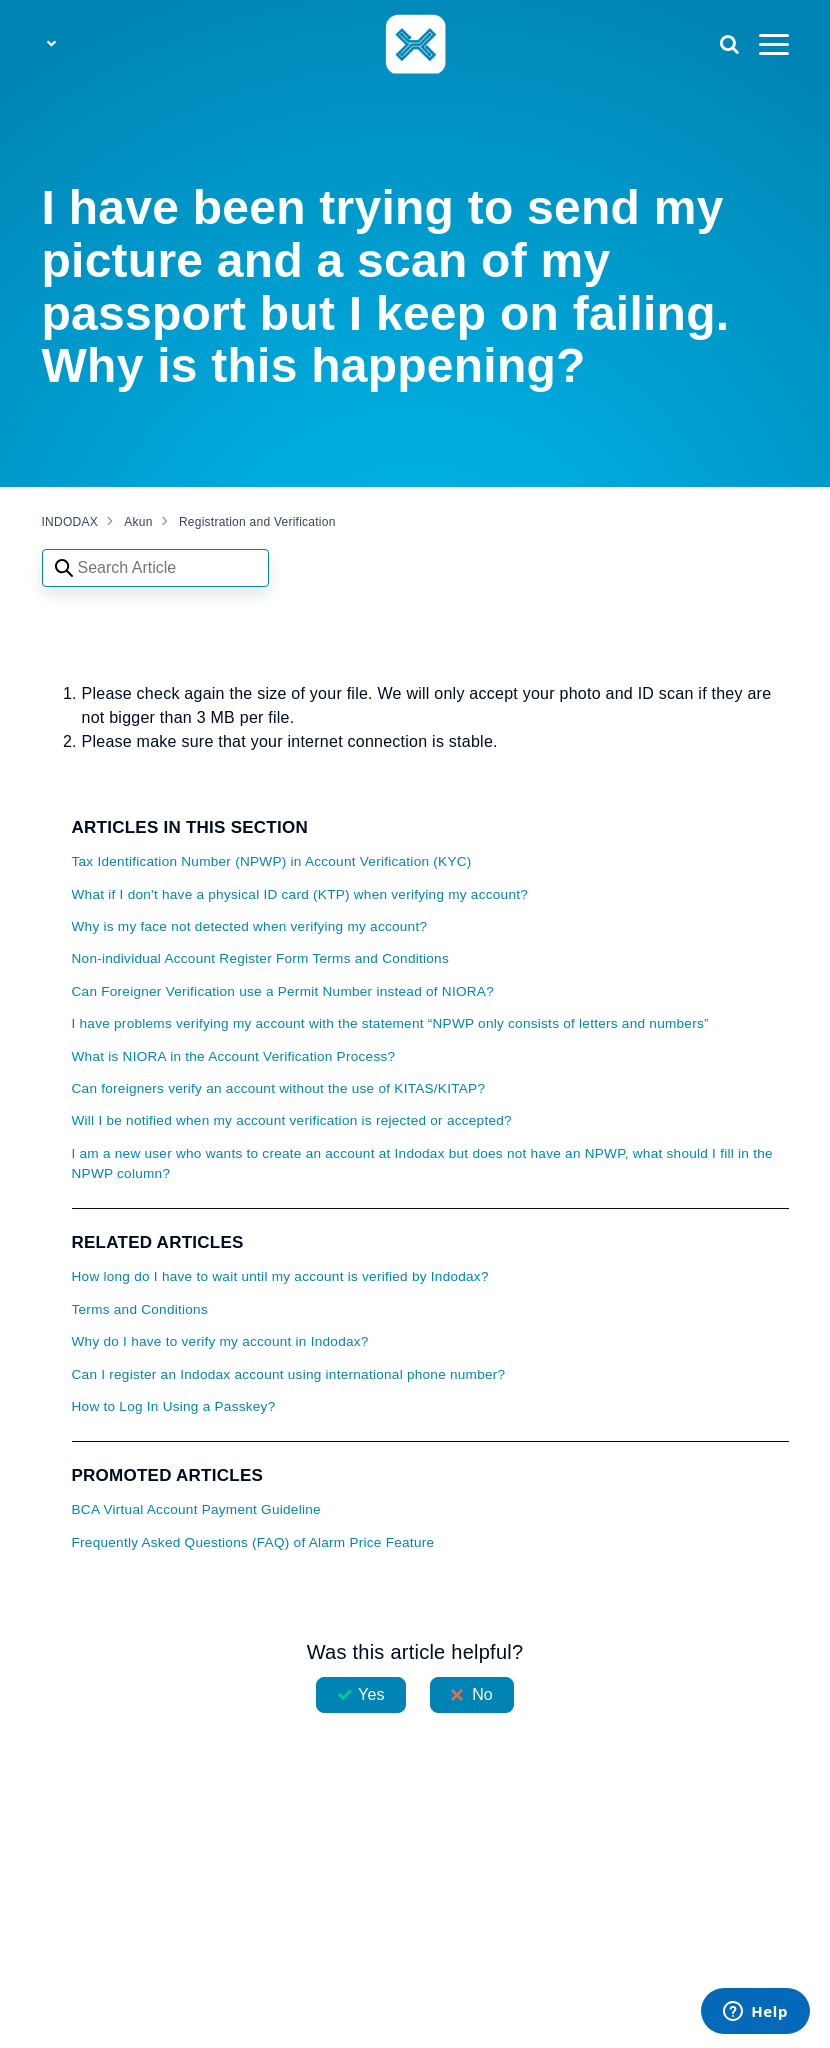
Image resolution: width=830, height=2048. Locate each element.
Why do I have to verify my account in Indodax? (220, 1341)
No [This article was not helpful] (482, 1694)
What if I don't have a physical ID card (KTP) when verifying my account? (300, 894)
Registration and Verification (257, 522)
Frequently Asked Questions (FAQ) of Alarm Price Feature (253, 1542)
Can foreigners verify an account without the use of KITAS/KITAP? (279, 1088)
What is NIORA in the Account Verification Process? (234, 1056)
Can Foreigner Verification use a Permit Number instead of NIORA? (283, 991)
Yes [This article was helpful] (371, 1694)
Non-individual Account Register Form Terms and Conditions (260, 958)
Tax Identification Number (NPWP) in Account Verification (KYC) (272, 861)
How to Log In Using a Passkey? (174, 1406)
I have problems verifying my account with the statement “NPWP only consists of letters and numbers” (390, 1023)
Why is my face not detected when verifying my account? (250, 926)
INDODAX (70, 522)
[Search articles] (155, 568)
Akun (138, 522)
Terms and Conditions (140, 1309)
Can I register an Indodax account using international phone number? (289, 1374)
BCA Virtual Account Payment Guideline (196, 1509)
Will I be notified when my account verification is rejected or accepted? (292, 1120)
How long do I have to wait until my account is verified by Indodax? (280, 1276)
